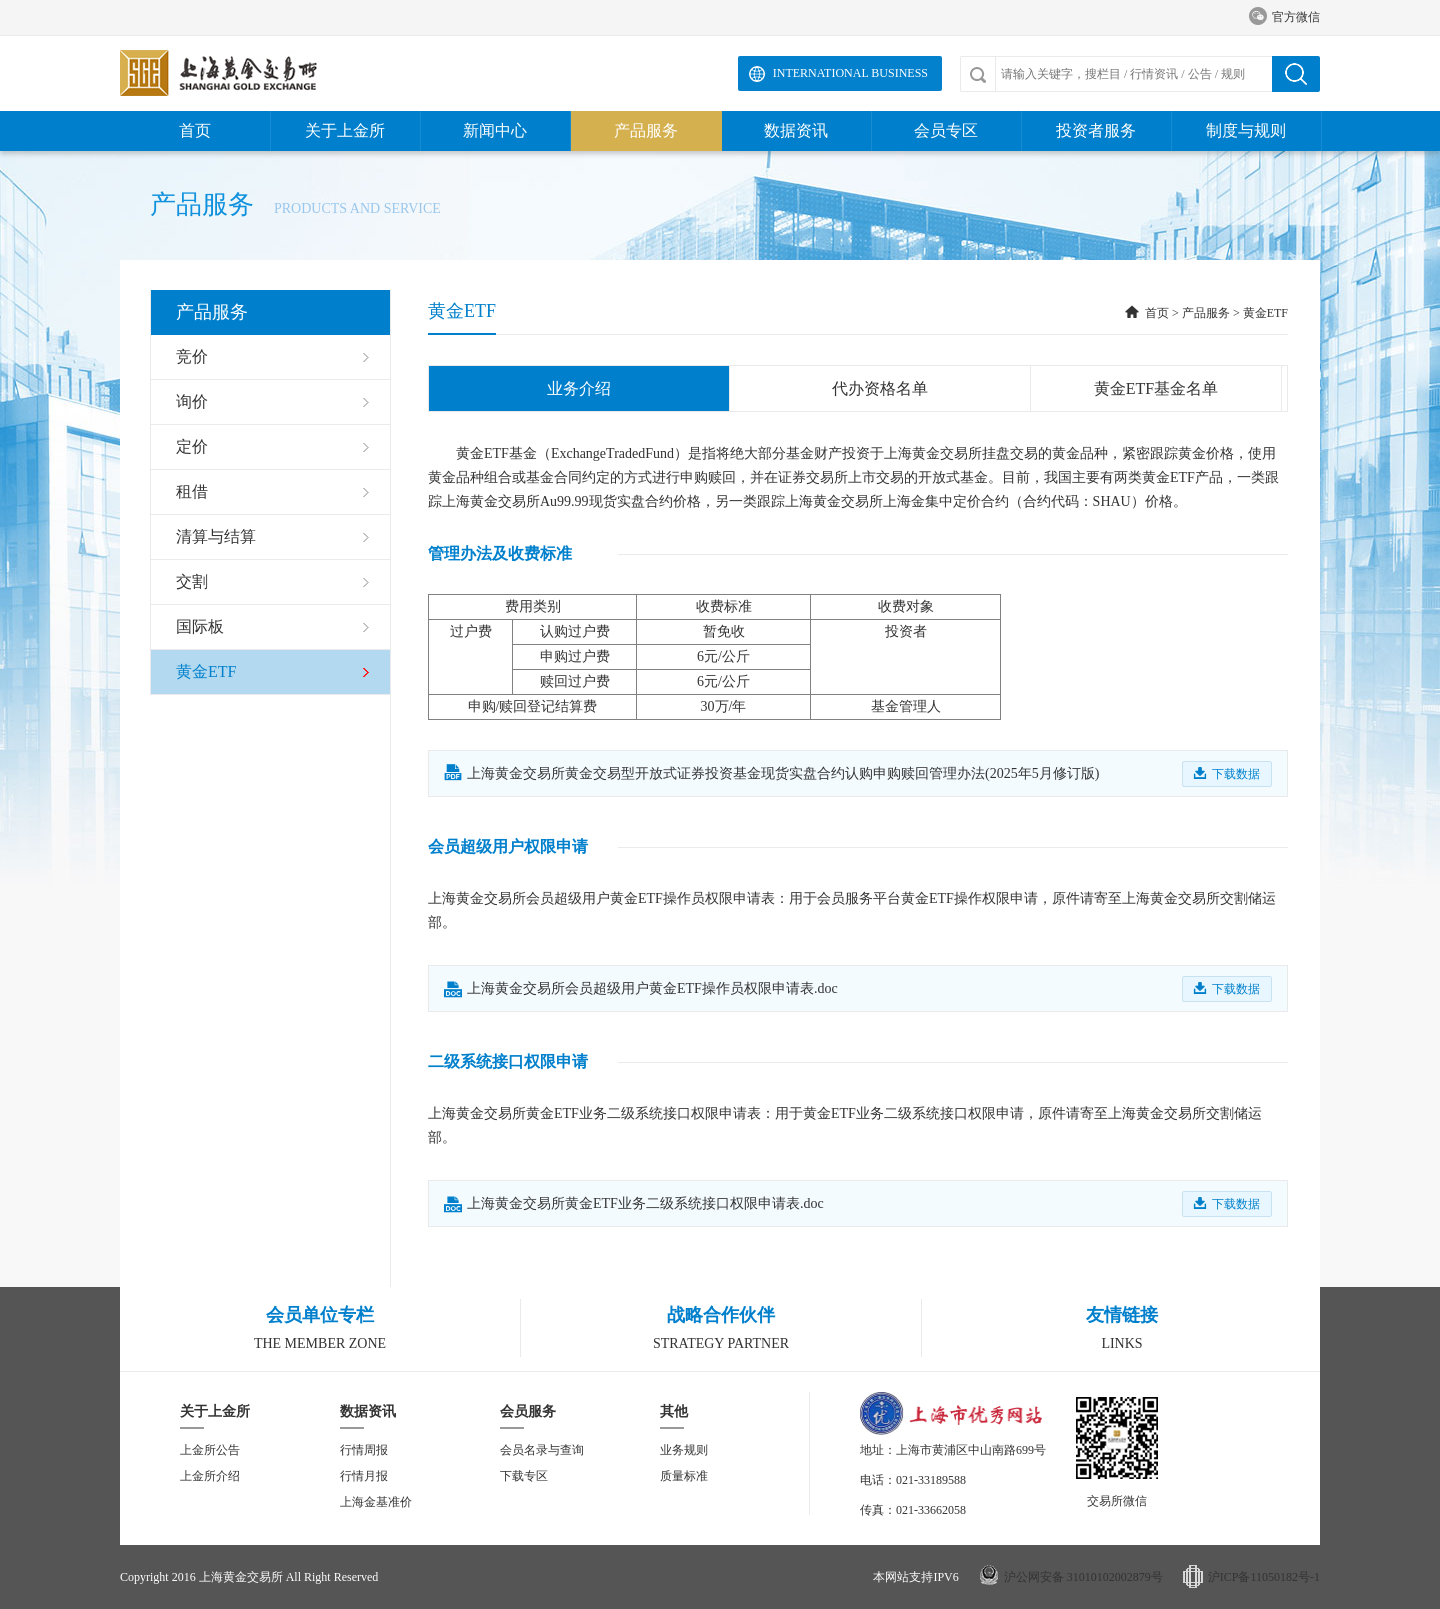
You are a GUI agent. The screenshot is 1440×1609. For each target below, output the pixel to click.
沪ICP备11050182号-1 (1264, 1577)
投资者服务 (1096, 130)
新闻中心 (495, 130)
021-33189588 (931, 1480)
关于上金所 (345, 130)
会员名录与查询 (542, 1450)
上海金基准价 (376, 1502)
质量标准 (684, 1476)
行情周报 (364, 1450)
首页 (195, 130)
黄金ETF (1265, 313)
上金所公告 (210, 1450)
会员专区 (946, 130)
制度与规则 (1246, 130)
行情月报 (364, 1476)
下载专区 (524, 1476)
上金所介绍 (210, 1476)
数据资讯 (796, 130)
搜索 (1296, 74)
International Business (850, 73)
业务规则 (684, 1450)
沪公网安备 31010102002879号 (1083, 1577)
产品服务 (646, 130)
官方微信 (1284, 17)
